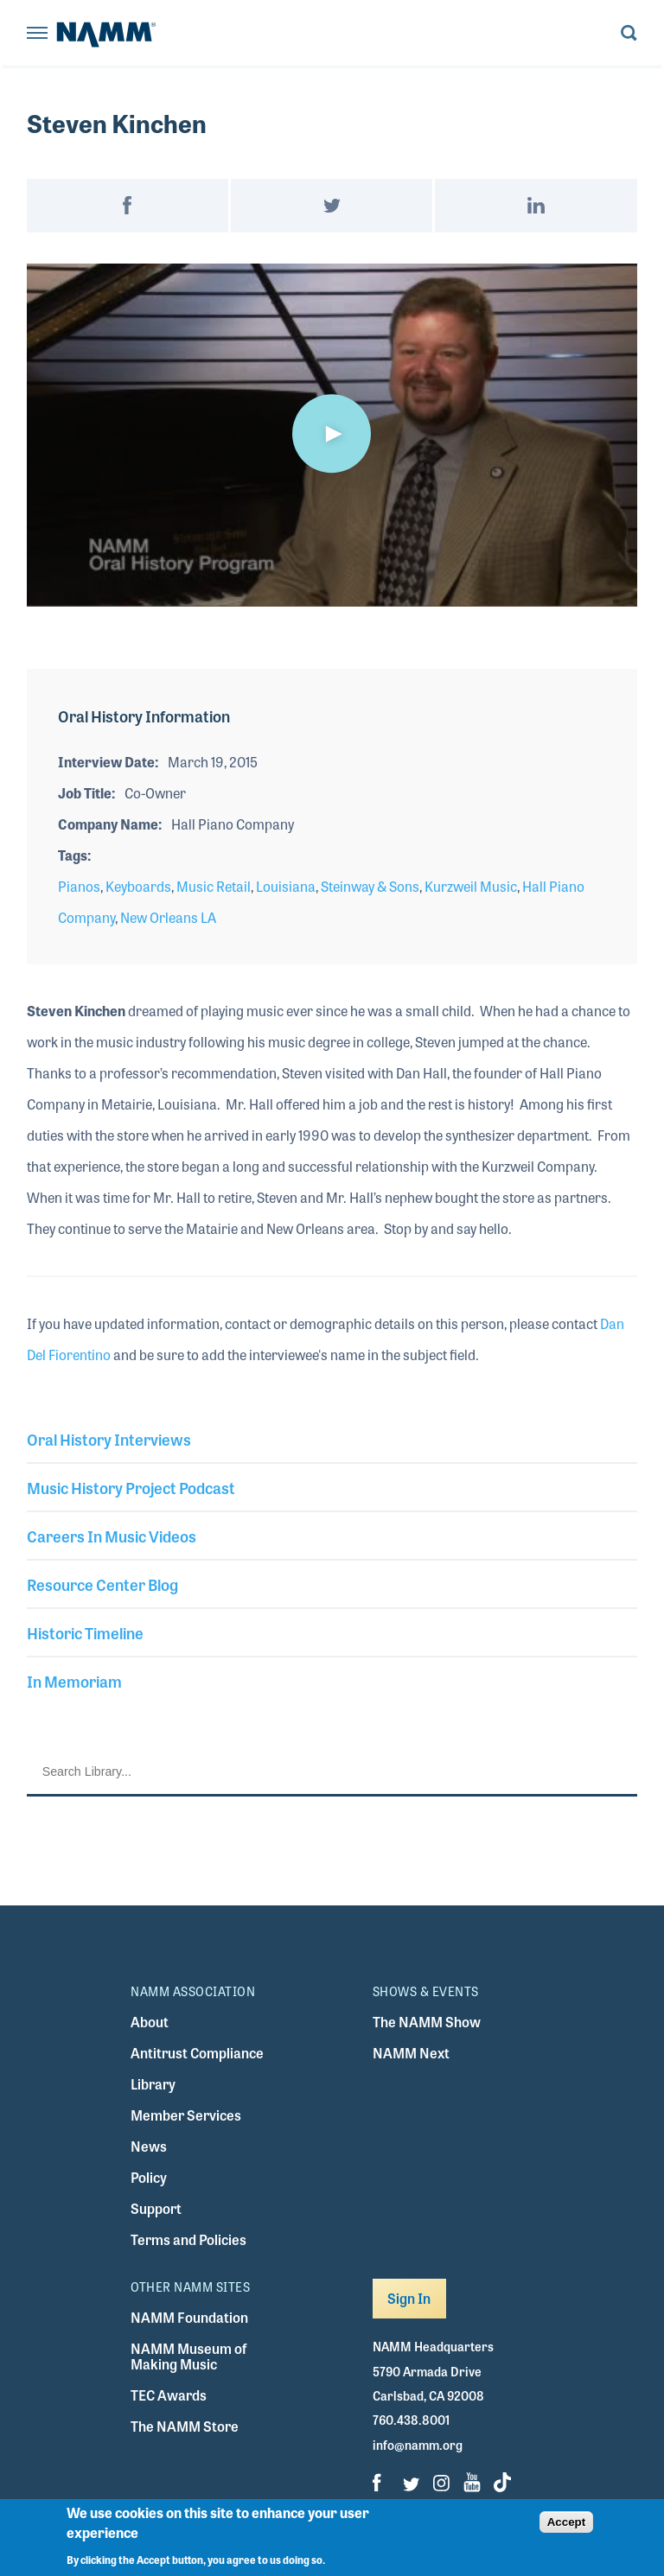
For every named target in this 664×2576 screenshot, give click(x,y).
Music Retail (213, 886)
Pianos (79, 886)
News (149, 2146)
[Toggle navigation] (37, 34)
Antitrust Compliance (197, 2053)
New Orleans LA (168, 917)
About (150, 2022)
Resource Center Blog (102, 1584)
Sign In (409, 2298)
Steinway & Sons (370, 886)
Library (153, 2084)
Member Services (186, 2115)
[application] (332, 435)
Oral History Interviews (109, 1439)
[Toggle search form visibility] (629, 34)
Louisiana (286, 886)
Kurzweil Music (471, 886)
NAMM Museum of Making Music (188, 2356)
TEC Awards (169, 2395)
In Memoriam (74, 1681)
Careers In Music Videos (111, 1535)
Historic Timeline (85, 1632)
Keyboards (138, 886)
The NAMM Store (185, 2426)
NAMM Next (411, 2053)
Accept (566, 2522)
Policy (149, 2177)
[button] (332, 433)
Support (156, 2208)
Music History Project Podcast (131, 1487)
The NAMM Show (427, 2022)
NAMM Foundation (189, 2317)
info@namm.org (418, 2444)
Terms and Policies (188, 2239)
